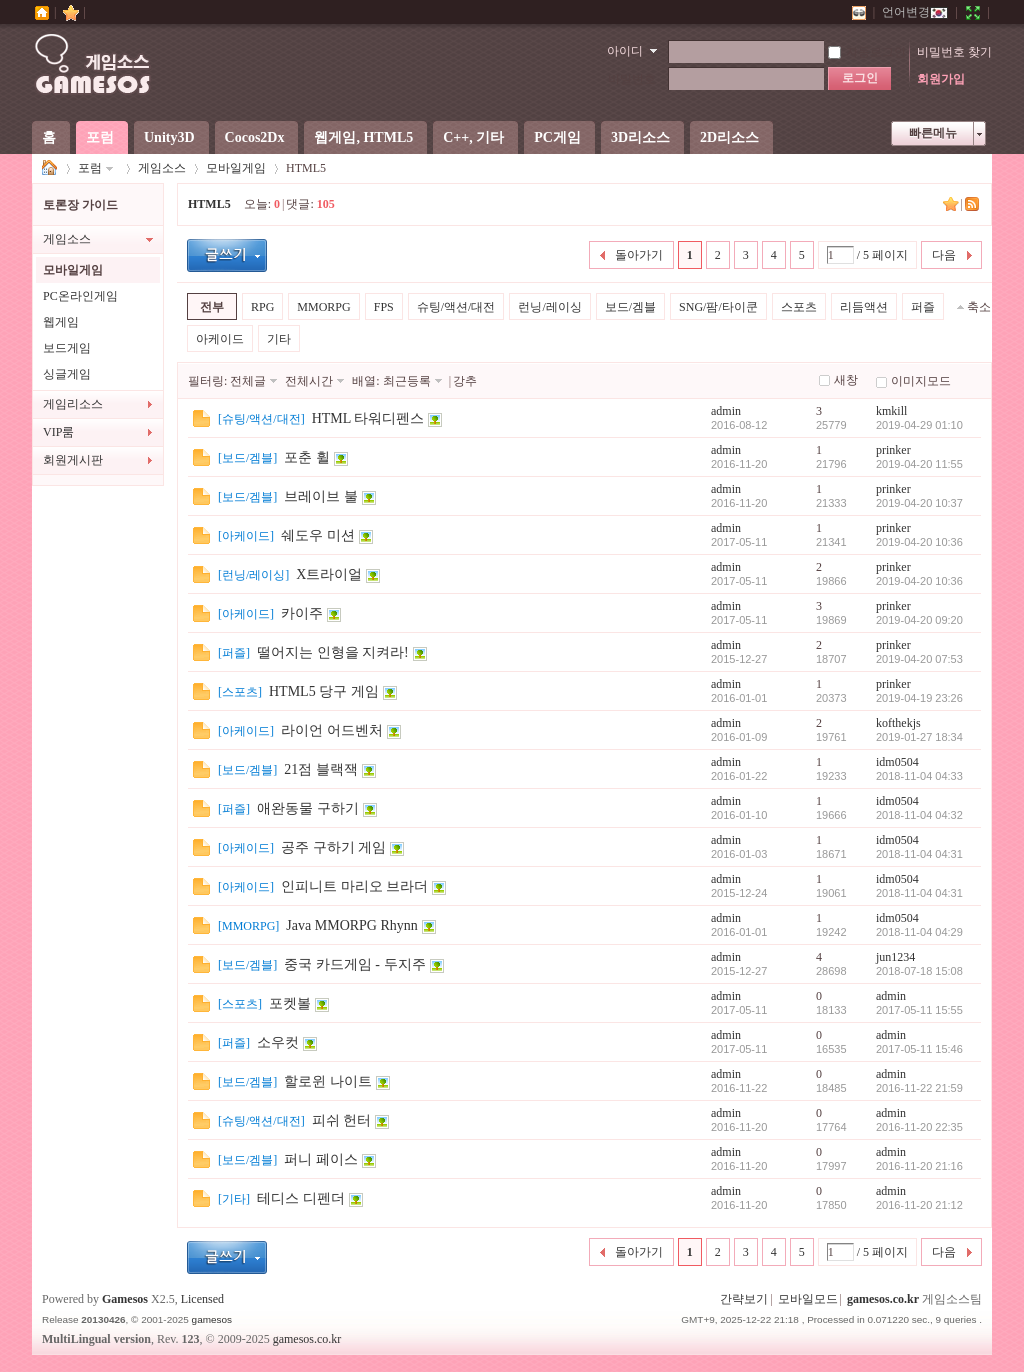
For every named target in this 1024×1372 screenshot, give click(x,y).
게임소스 (50, 168)
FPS (384, 307)
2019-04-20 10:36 (919, 542)
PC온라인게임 (80, 296)
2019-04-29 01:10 (919, 425)
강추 (465, 381)
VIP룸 (58, 432)
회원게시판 (73, 460)
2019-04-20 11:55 (919, 464)
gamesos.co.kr (883, 1299)
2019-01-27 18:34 (919, 737)
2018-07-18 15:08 (919, 971)
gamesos (212, 1319)
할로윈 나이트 (328, 1081)
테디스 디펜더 (301, 1198)
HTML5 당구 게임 (324, 691)
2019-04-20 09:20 (919, 620)
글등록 (227, 255)
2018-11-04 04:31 (919, 854)
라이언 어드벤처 (332, 730)
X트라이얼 (329, 574)
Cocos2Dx (255, 137)
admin (726, 411)
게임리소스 (73, 404)
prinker (893, 450)
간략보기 (744, 1299)
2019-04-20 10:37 (919, 503)
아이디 (625, 51)
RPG (262, 307)
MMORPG (323, 307)
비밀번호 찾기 (954, 52)
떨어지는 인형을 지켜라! (333, 652)
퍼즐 (923, 307)
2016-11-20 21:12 (919, 1205)
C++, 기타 (473, 137)
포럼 (100, 137)
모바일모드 (808, 1299)
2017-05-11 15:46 (919, 1049)
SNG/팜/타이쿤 (718, 307)
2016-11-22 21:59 (919, 1088)
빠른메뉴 (933, 133)
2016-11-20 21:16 (919, 1166)
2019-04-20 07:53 (919, 659)
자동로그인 (867, 52)
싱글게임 (67, 374)
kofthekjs (898, 723)
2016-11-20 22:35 (919, 1127)
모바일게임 (236, 168)
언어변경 (915, 12)
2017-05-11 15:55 (919, 1010)
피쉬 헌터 (342, 1120)
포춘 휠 (307, 457)
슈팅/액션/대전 (456, 307)
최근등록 (407, 381)
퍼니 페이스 (321, 1159)
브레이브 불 (321, 496)
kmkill (891, 411)
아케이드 (220, 339)
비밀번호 (632, 79)
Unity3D (169, 137)
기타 (279, 339)
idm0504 (897, 762)
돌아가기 (639, 255)
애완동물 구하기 (308, 808)
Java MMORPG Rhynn (351, 925)
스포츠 (799, 307)
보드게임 (67, 348)
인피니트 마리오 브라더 (354, 886)
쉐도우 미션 (318, 535)
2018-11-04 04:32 (919, 815)
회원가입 (941, 79)
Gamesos (125, 1299)
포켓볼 (290, 1003)
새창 (846, 380)
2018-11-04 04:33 (919, 776)
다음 (944, 255)
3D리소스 (640, 137)
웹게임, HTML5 (363, 137)
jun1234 (895, 957)
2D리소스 (729, 137)
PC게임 (557, 137)
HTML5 (209, 204)
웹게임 (61, 322)
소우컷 (278, 1042)
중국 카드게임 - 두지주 (354, 964)
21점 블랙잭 (321, 769)
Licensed (202, 1299)
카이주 (302, 613)
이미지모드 (921, 381)
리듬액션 (864, 307)
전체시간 (309, 381)
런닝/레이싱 (549, 307)
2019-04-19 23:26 (919, 698)
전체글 (248, 381)
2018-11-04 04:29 (919, 932)
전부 (212, 307)
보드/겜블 (630, 307)
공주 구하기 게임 (333, 847)
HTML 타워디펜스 (368, 418)
